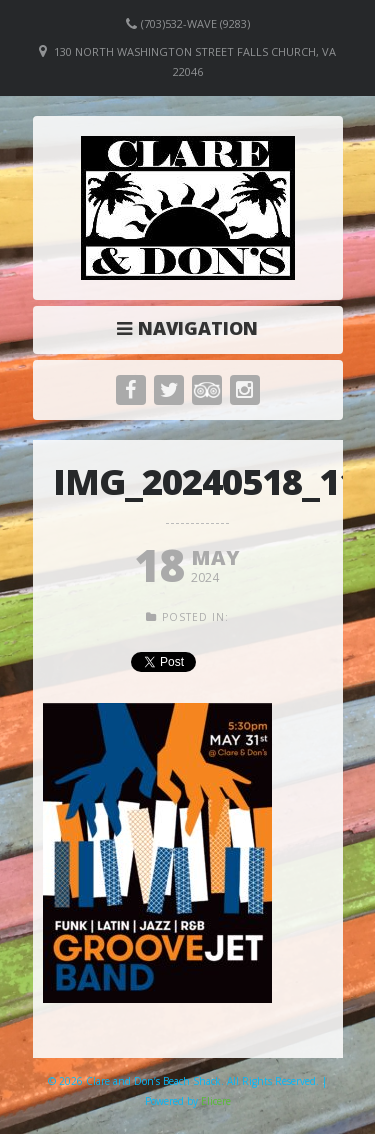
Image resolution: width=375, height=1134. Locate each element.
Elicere (216, 1101)
